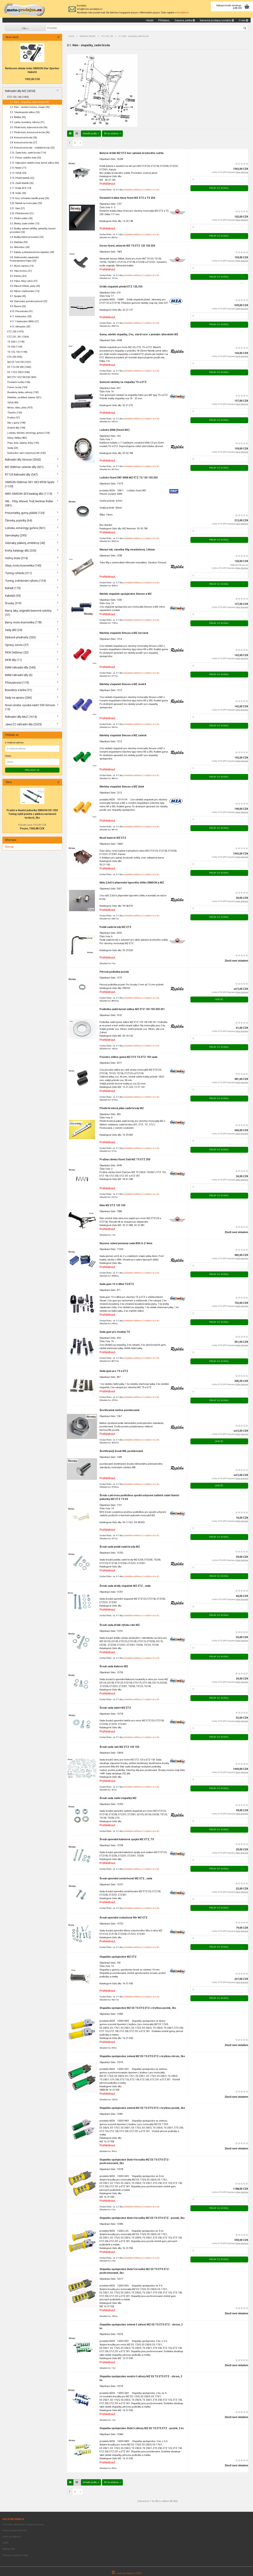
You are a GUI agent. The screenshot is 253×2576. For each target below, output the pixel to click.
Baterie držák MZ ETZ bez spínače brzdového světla (131, 153)
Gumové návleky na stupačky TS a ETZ (123, 382)
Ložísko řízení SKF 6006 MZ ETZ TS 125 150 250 (129, 477)
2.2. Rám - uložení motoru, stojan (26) (30, 107)
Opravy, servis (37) (17, 645)
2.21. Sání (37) (17, 208)
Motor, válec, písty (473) (20, 407)
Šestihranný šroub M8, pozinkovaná (121, 1451)
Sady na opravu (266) (18, 697)
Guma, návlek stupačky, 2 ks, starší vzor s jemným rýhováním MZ (139, 334)
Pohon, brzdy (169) (17, 387)
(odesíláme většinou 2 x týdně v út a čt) (141, 189)
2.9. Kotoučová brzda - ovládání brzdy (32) (32, 147)
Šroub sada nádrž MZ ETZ (115, 1707)
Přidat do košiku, (219, 188)
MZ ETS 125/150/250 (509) (21, 377)
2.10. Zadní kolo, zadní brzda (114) (28, 152)
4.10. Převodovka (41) (21, 311)
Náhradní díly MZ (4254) (20, 91)
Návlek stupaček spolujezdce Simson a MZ (126, 593)
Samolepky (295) (16, 535)
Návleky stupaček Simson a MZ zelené (123, 735)
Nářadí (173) (13, 588)
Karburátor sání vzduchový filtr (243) (26, 453)
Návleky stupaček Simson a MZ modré (123, 684)
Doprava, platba (185, 20)
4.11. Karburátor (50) (20, 316)
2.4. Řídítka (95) (18, 117)
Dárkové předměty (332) (20, 637)
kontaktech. (183, 12)
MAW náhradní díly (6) (18, 675)
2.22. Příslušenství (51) (22, 213)
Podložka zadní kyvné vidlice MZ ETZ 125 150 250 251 (132, 1009)
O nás (243, 20)
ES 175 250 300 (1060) (19, 367)
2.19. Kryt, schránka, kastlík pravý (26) (29, 198)
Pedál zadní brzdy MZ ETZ (115, 927)
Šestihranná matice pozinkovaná (119, 1410)
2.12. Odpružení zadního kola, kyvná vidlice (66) (34, 162)
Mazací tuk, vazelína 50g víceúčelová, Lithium (127, 549)
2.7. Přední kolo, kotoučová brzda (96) (30, 132)
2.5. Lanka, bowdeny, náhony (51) (27, 122)
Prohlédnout (107, 183)
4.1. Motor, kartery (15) (22, 265)
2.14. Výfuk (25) (18, 173)
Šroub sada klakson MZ (114, 1666)
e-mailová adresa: (14, 742)
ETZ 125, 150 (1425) (18, 96)
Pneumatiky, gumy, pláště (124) (25, 513)
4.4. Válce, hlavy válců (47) (23, 281)
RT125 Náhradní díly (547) (21, 474)
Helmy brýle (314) (16, 558)
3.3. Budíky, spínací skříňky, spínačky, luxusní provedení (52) (33, 230)
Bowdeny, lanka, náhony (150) (23, 392)
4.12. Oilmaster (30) (20, 326)
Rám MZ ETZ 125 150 (112, 1205)
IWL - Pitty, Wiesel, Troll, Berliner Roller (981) (29, 503)
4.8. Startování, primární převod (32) (28, 301)
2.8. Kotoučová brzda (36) (23, 137)
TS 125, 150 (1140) (17, 351)
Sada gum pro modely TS (115, 1331)
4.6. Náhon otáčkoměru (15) (24, 291)
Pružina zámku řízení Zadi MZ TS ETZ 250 (125, 1159)
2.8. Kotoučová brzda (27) (23, 142)
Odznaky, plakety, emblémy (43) (25, 543)
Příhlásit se (32, 770)
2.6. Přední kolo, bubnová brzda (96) (28, 127)
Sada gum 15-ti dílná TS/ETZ (117, 1284)
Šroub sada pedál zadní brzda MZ (120, 1546)
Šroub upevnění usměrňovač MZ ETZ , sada (126, 1878)
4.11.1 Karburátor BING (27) (24, 321)
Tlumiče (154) (14, 412)
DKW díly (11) (13, 660)
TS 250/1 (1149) (16, 341)
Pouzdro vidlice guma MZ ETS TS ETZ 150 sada (128, 1057)
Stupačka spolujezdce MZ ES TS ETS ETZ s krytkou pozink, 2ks (138, 2007)
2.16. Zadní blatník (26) (22, 183)
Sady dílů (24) (13, 630)
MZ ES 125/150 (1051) (19, 362)
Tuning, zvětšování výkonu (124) (25, 580)
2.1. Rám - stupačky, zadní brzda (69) (29, 102)
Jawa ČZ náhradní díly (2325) (23, 724)
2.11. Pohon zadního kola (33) (25, 157)
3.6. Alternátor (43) (20, 247)
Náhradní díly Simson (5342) (23, 459)
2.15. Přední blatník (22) (22, 178)
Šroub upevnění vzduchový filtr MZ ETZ (123, 1917)
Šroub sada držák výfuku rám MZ (120, 1625)
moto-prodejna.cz (11, 2536)
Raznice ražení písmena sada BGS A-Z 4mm (126, 1243)
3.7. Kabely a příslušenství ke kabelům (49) (32, 252)
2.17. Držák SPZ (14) (20, 188)
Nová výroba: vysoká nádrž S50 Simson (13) (30, 707)
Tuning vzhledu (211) (18, 573)
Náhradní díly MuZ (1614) (21, 716)
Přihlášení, (164, 20)
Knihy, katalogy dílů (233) (20, 550)
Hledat (149, 20)
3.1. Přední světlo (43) (21, 218)
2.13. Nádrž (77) (18, 167)
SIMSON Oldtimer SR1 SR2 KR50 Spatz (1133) (30, 484)
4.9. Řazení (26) (18, 306)
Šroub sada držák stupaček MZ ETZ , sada (125, 1585)
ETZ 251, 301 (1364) (18, 336)
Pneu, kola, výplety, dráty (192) (23, 442)
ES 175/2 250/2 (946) (18, 372)
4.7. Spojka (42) (18, 296)
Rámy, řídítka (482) (17, 437)
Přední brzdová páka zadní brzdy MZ (122, 1108)
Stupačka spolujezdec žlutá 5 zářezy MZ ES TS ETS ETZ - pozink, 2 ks (142, 2428)
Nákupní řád (8, 2548)
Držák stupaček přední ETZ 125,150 (121, 286)
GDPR (5, 2542)
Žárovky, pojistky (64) (18, 520)
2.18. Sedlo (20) (18, 193)
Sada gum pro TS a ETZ (114, 1371)
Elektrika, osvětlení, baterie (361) (24, 397)
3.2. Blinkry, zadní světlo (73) (24, 223)
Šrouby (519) (13, 603)
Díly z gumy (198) (16, 422)
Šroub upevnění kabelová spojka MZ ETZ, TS (127, 1839)
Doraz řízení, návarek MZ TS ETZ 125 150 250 (127, 245)
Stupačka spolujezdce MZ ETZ (118, 1956)
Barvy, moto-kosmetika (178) (23, 622)
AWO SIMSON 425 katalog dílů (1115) (28, 493)
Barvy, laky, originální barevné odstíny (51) (28, 612)
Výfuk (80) (12, 402)
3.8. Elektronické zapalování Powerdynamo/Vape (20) (24, 259)
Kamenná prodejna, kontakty (217, 20)
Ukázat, (219, 999)
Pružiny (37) (13, 417)
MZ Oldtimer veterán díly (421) (24, 467)
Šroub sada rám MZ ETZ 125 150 (119, 1746)
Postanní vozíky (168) (18, 382)
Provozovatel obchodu (14, 2530)
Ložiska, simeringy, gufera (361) (25, 528)
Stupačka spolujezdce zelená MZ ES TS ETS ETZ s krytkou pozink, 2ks (142, 2107)
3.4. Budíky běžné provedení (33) (27, 237)
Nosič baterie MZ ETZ (113, 837)
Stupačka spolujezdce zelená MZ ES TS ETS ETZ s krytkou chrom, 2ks (142, 2056)
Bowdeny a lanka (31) (18, 690)
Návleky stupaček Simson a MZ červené (124, 632)
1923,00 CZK (32, 79)
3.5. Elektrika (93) (19, 242)
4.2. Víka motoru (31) (21, 270)
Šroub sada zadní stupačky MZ (118, 1798)
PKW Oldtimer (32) (17, 652)
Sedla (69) (12, 448)
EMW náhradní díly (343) (20, 667)
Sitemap (9, 846)
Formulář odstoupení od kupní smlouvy (23, 2524)
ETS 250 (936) (14, 356)
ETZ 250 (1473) (15, 331)
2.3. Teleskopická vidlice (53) (25, 112)
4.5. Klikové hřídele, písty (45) (25, 286)
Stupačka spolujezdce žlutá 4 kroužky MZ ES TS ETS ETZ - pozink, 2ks (142, 2217)
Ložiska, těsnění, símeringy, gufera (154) (28, 432)
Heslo (8, 755)
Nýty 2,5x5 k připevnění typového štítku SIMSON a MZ (132, 882)
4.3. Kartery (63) (18, 276)
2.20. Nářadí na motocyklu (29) (26, 203)
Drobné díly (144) (16, 427)
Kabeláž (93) (13, 595)
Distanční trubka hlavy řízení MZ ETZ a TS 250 (127, 197)
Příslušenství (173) (17, 682)
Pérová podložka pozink (114, 971)
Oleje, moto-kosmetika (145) (23, 565)
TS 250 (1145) (14, 346)
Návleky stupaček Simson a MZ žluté (122, 786)
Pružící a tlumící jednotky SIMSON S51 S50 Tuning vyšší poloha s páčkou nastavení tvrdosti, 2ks (32, 814)
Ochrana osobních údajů (15, 2555)
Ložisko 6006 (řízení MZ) (115, 429)
